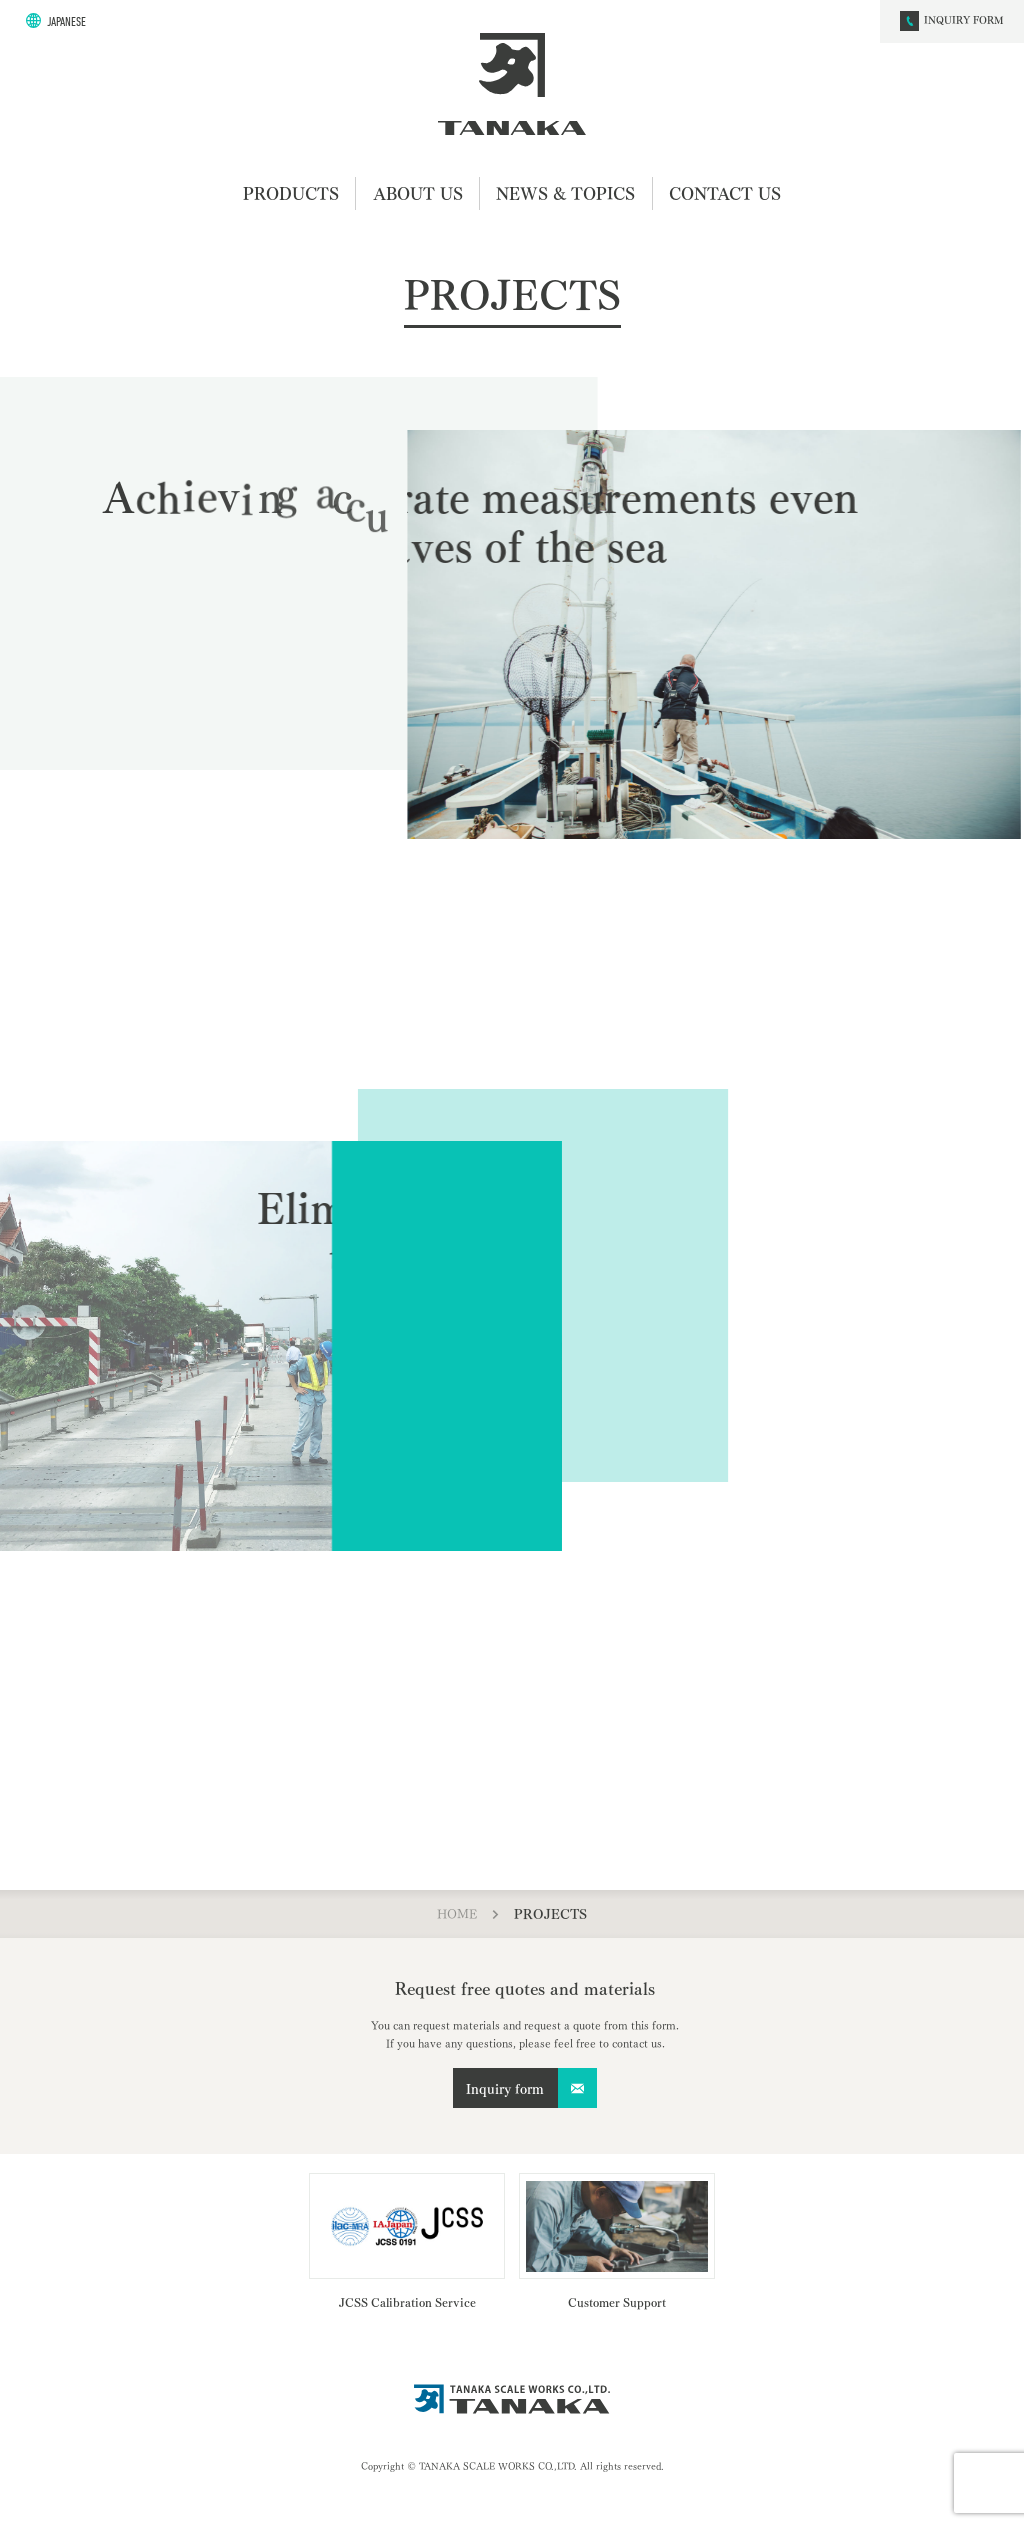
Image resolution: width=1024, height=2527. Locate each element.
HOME (457, 1912)
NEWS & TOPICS (565, 192)
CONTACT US (725, 192)
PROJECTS (550, 1913)
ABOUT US (418, 192)
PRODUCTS (291, 192)
